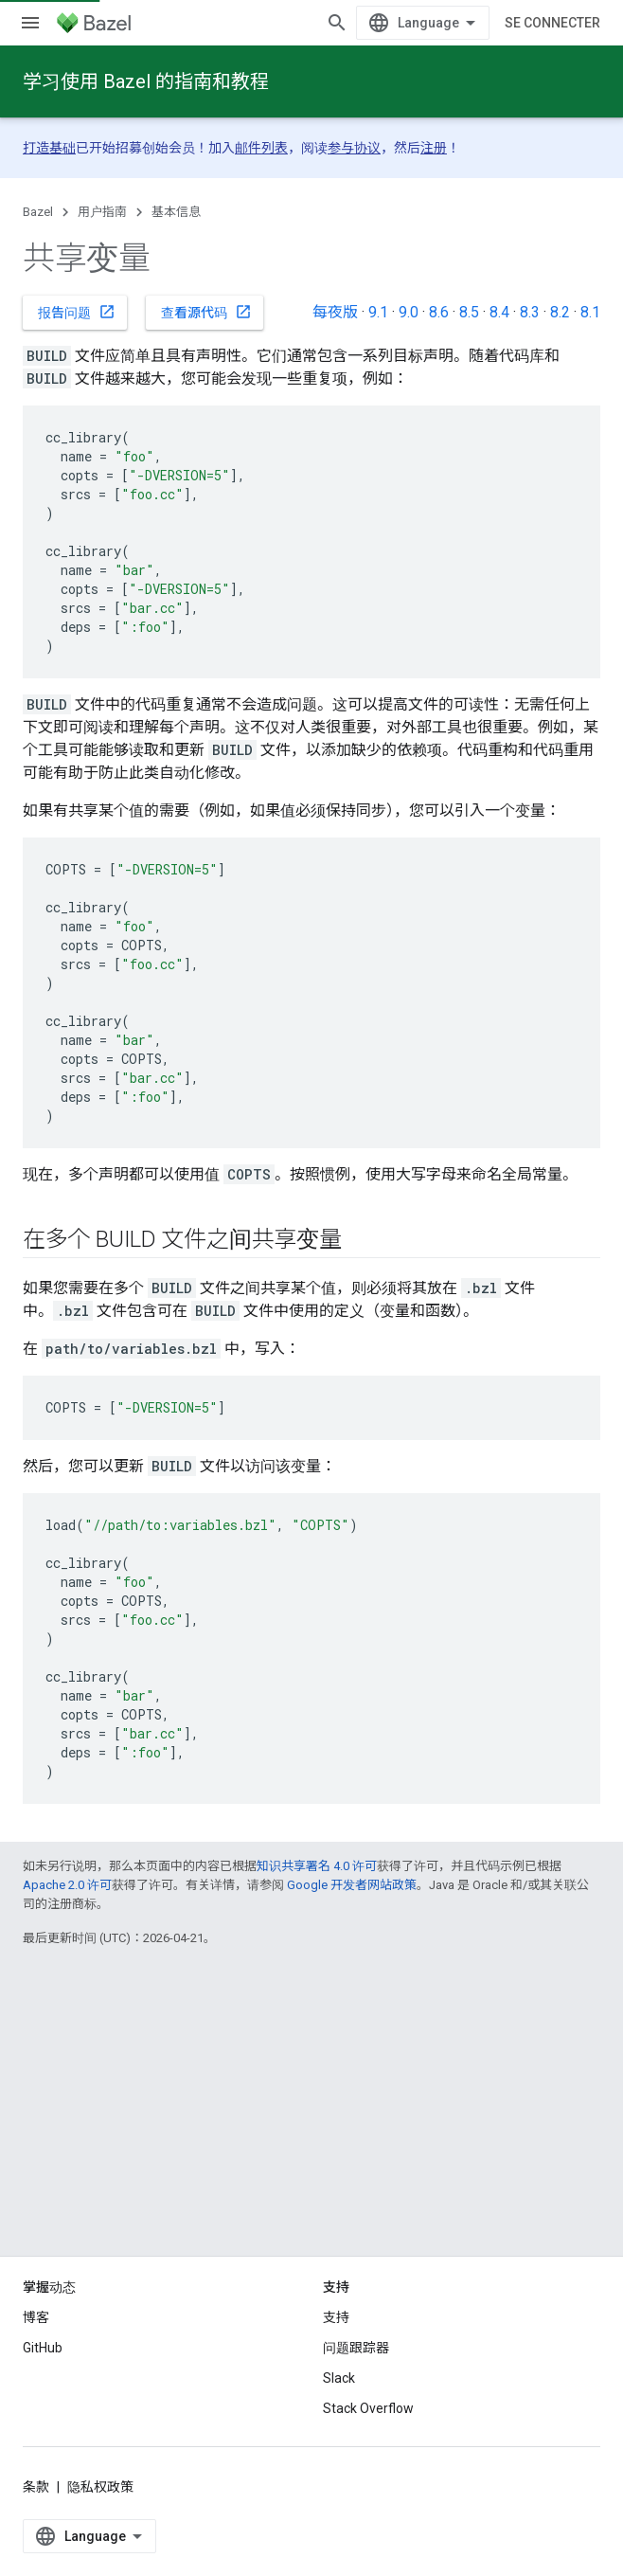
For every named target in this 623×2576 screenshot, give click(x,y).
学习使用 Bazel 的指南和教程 (146, 81)
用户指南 (102, 212)
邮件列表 (261, 147)
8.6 (439, 312)
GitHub (42, 2381)
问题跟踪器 (356, 2381)
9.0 (408, 312)
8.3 (530, 312)
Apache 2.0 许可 (67, 1885)
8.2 (560, 312)
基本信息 (176, 212)
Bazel (38, 212)
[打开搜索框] (581, 22)
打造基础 (49, 147)
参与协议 (354, 147)
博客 (36, 2351)
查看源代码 (206, 311)
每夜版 (335, 312)
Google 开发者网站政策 (352, 1885)
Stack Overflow (368, 2442)
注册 (433, 147)
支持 (336, 2351)
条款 (36, 2521)
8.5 (469, 312)
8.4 (499, 312)
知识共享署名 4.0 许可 (317, 1866)
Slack (339, 2412)
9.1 (378, 312)
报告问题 (77, 311)
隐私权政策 (100, 2521)
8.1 (590, 312)
